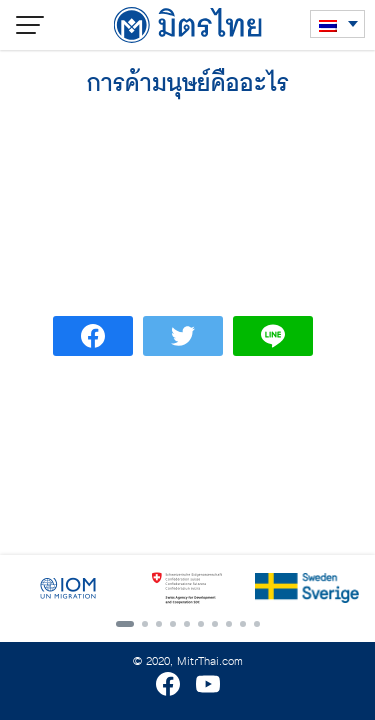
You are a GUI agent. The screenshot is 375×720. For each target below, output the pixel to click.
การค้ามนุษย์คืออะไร (188, 83)
